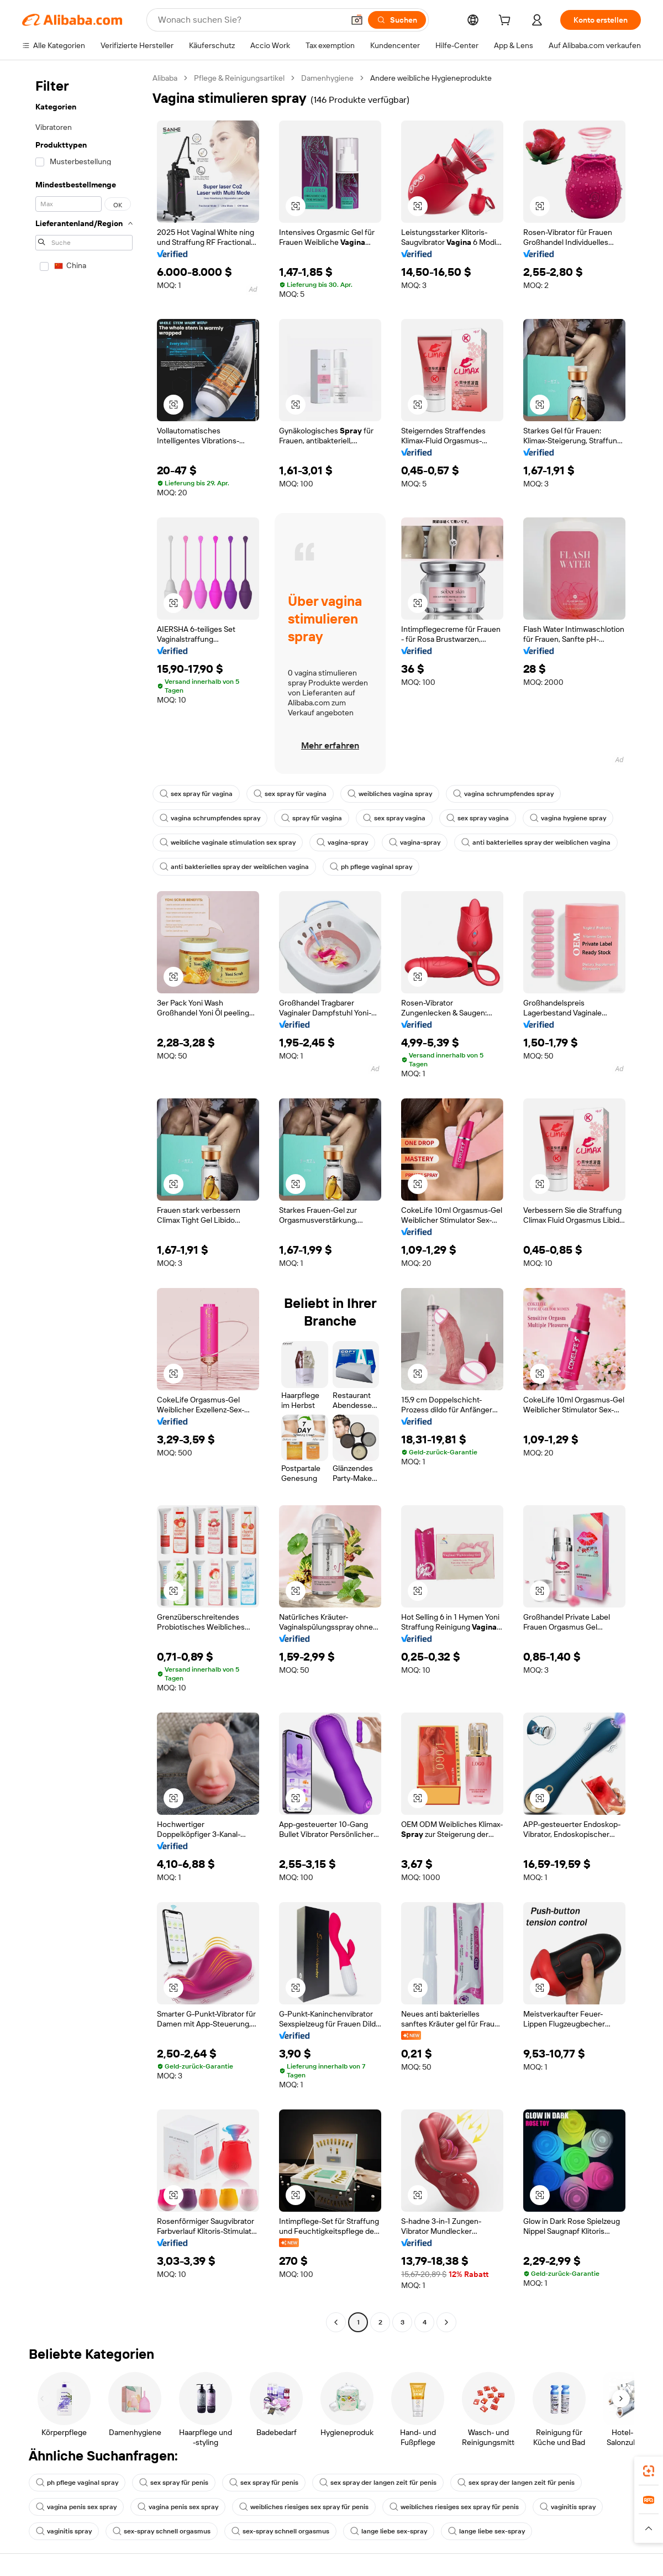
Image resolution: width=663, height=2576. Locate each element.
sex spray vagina (394, 818)
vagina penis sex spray (76, 2506)
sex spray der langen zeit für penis (377, 2482)
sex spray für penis (173, 2482)
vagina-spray (342, 842)
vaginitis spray (568, 2506)
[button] (357, 20)
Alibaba (164, 78)
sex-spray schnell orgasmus (162, 2531)
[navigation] (84, 1201)
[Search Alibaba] (249, 20)
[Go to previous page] (336, 2322)
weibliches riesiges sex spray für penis (304, 2506)
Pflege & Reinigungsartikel (239, 78)
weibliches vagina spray (390, 793)
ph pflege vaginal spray (371, 866)
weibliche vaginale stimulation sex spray (228, 842)
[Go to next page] (446, 2322)
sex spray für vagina (196, 793)
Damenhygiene (327, 78)
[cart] (506, 21)
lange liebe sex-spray (388, 2531)
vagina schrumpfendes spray (503, 793)
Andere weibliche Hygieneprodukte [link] (431, 78)
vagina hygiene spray (568, 818)
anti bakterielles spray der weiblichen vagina (536, 842)
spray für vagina (311, 818)
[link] (648, 2471)
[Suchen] (397, 20)
